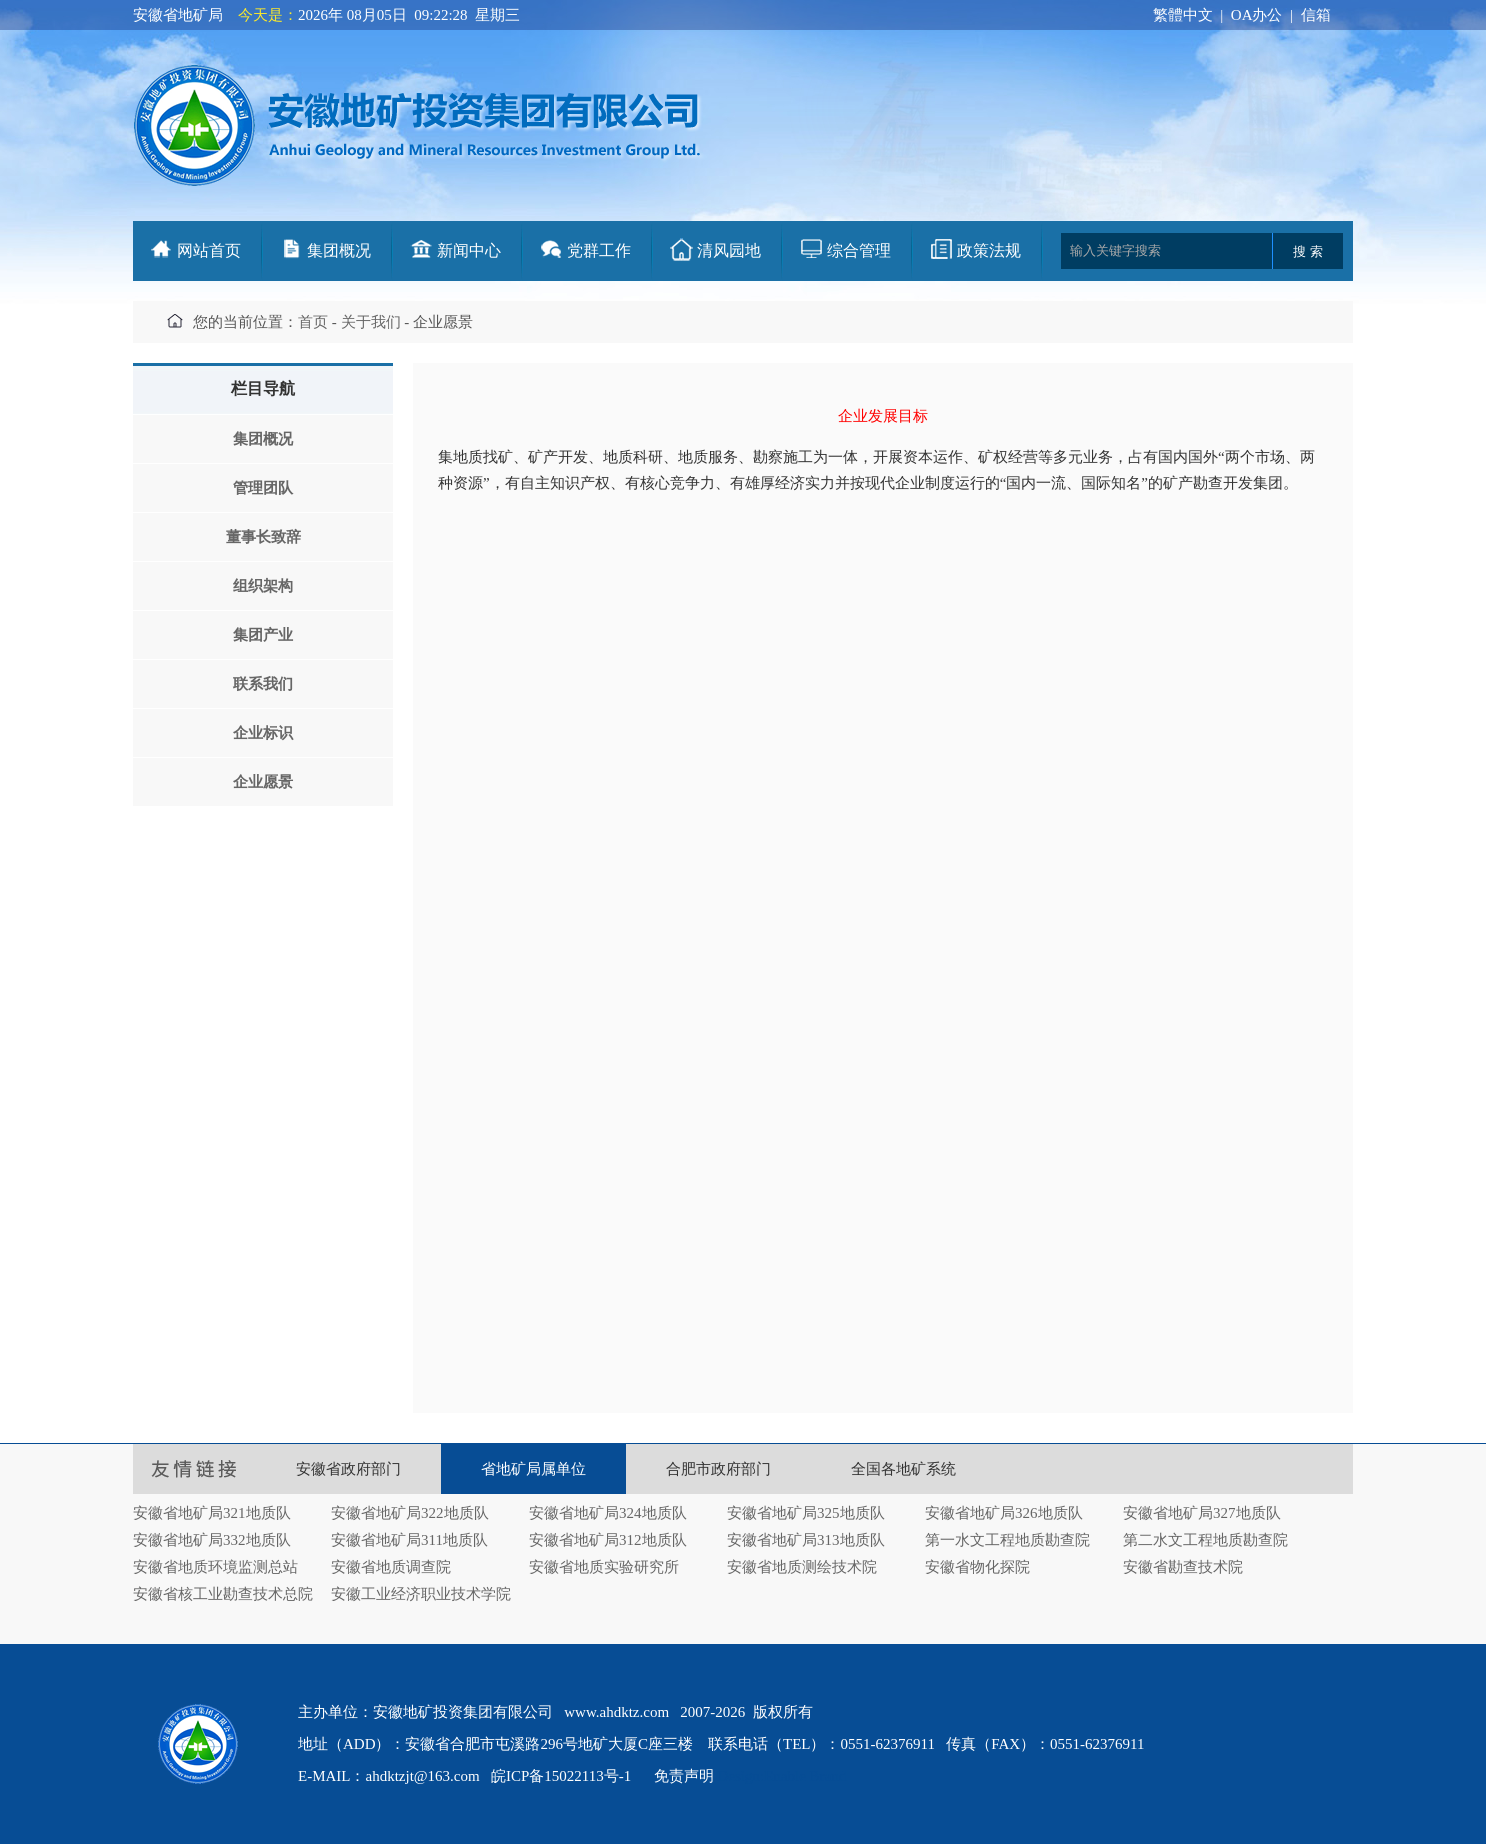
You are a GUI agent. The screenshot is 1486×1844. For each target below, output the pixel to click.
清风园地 (729, 250)
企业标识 (263, 733)
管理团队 (263, 488)
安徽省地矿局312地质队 (608, 1540)
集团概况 (339, 250)
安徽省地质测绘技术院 (802, 1567)
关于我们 (371, 322)
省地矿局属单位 (533, 1469)
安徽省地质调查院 (391, 1567)
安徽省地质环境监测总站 (215, 1567)
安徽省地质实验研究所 (604, 1567)
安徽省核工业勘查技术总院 (223, 1594)
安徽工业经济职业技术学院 (421, 1594)
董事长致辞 (263, 537)
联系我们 (263, 684)
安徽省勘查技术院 (1183, 1567)
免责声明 (684, 1776)
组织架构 (263, 586)
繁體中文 (1183, 15)
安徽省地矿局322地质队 (410, 1513)
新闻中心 (469, 250)
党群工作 (599, 250)
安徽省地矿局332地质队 (212, 1540)
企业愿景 (263, 782)
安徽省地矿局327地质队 (1202, 1513)
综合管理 (859, 250)
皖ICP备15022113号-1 (561, 1776)
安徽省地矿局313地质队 (806, 1540)
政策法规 (989, 250)
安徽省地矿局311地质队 (409, 1540)
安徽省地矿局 (178, 15)
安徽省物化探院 (977, 1567)
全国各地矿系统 (903, 1469)
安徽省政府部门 (348, 1469)
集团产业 (263, 635)
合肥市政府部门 (718, 1469)
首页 (313, 322)
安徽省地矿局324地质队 (608, 1513)
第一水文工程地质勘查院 (1007, 1540)
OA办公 (1257, 15)
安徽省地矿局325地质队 (806, 1513)
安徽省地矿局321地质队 (212, 1513)
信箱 (1316, 15)
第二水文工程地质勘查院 (1205, 1540)
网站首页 (209, 250)
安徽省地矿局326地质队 (1004, 1513)
